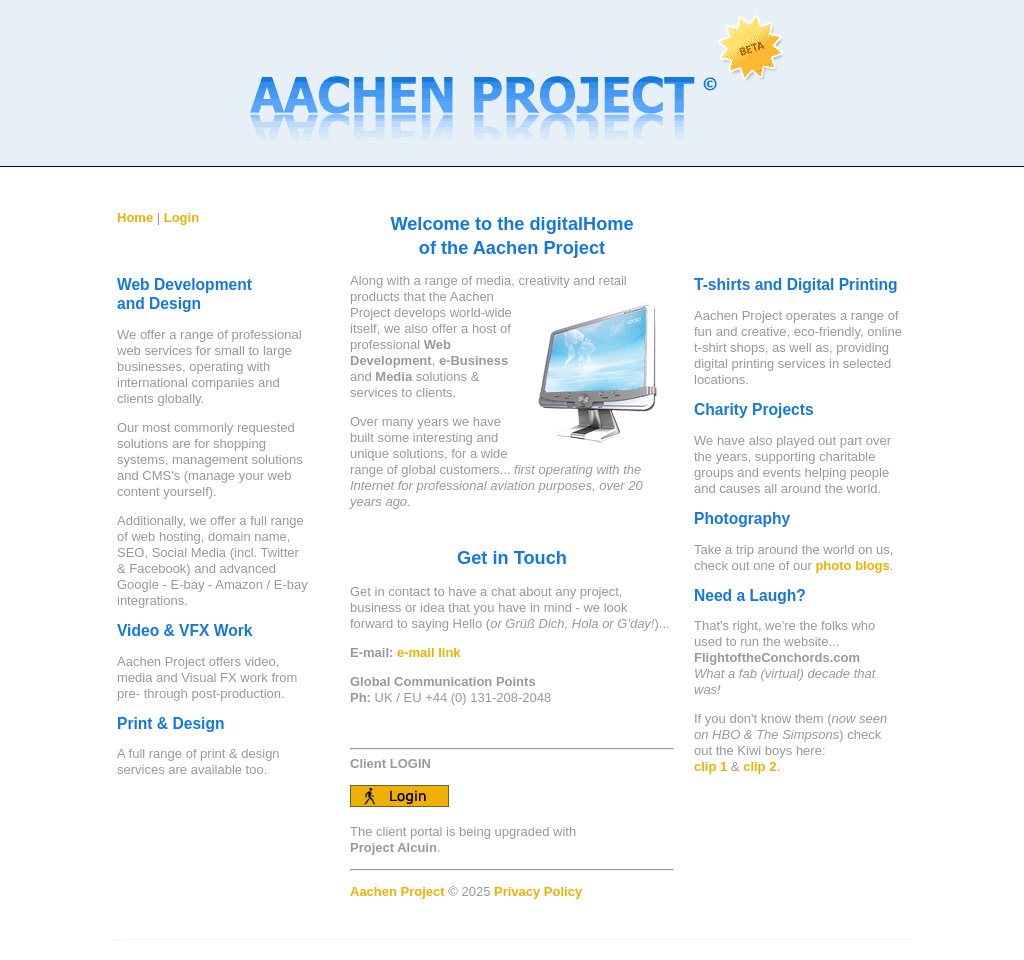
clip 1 (710, 766)
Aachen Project (399, 891)
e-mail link (429, 652)
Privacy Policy (538, 891)
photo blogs (852, 565)
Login (181, 217)
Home (135, 217)
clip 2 (759, 766)
